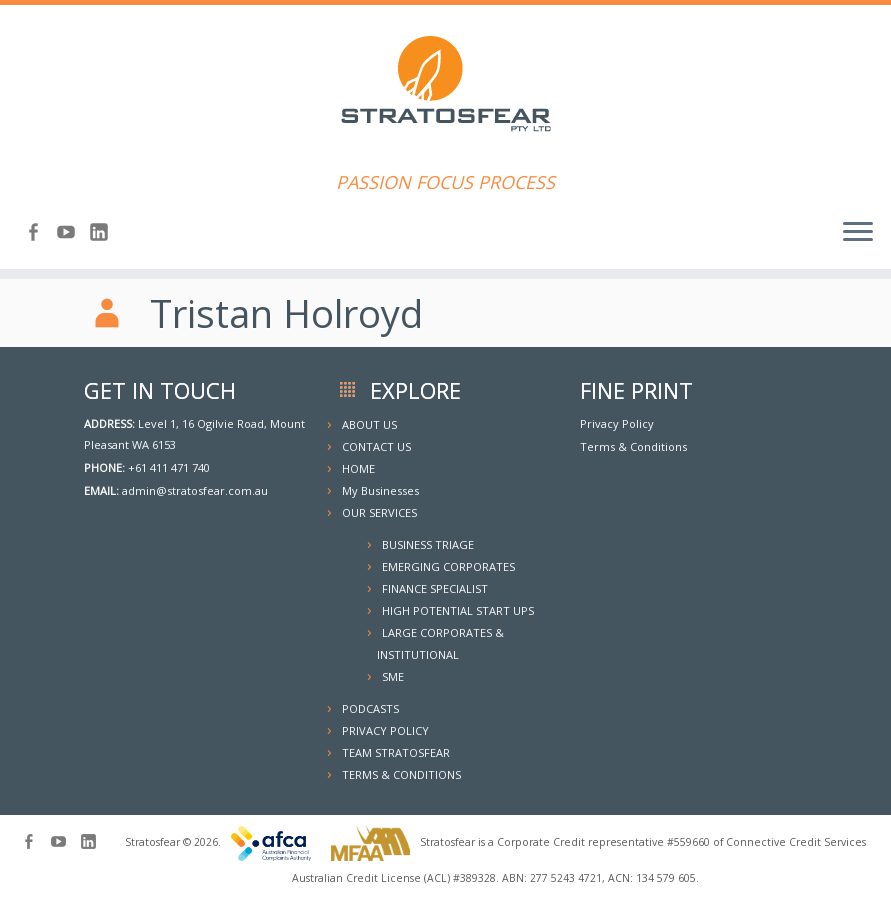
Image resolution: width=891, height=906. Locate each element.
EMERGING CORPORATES (448, 566)
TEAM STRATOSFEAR (396, 752)
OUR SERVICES (379, 512)
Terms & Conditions (633, 446)
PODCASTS (370, 708)
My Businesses (380, 490)
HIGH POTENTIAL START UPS (458, 610)
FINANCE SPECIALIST (435, 588)
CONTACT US (376, 446)
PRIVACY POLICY (385, 730)
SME (393, 676)
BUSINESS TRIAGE (428, 544)
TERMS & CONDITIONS (401, 774)
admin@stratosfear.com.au (195, 490)
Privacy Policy (617, 423)
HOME (358, 468)
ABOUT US (369, 424)
